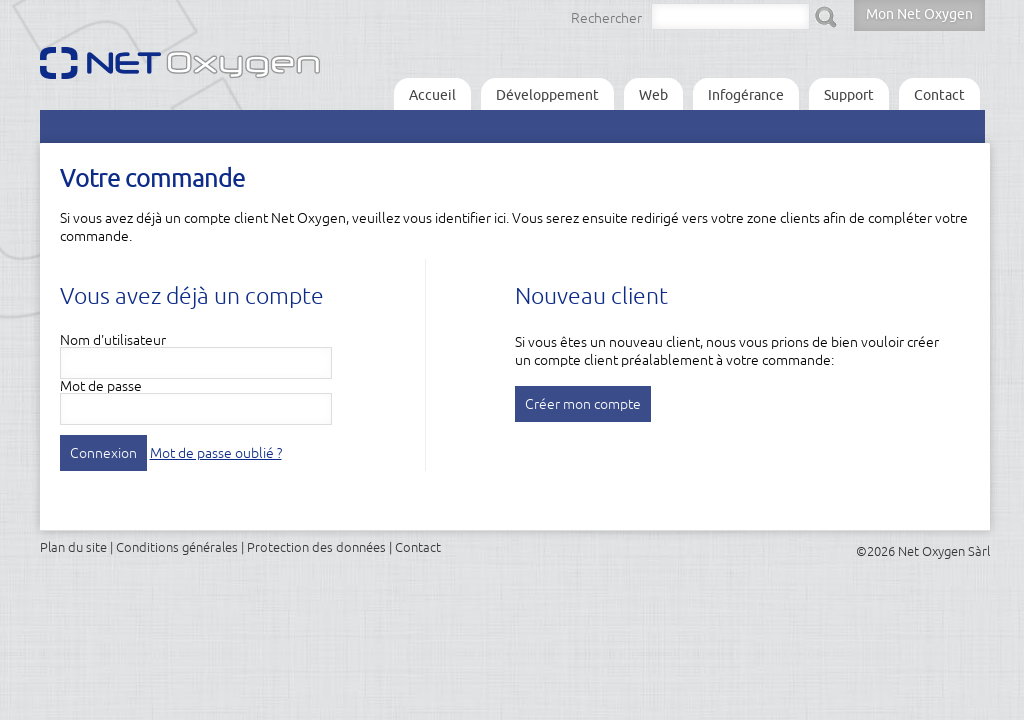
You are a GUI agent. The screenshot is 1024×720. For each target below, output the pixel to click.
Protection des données (316, 547)
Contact (939, 95)
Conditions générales (177, 547)
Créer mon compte (583, 404)
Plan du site (73, 547)
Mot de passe (101, 386)
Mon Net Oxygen (919, 14)
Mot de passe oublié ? (216, 453)
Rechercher (606, 18)
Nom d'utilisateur (113, 340)
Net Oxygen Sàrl (944, 551)
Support (849, 95)
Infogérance (746, 95)
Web (653, 95)
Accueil (432, 95)
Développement (547, 95)
